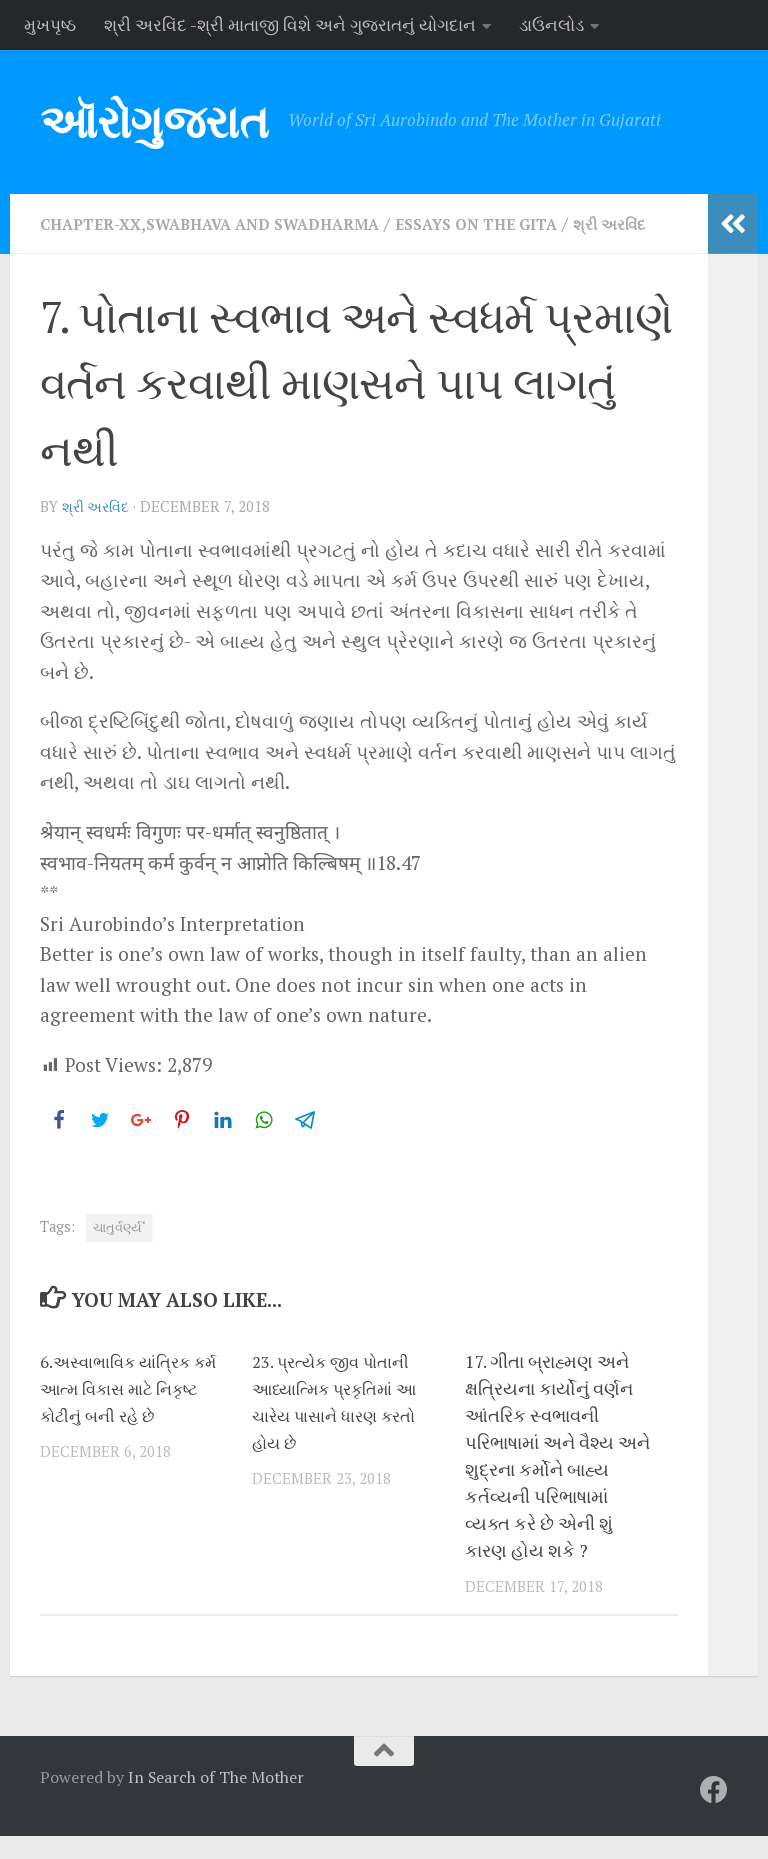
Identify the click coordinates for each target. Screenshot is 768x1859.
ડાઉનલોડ (551, 24)
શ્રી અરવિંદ (98, 530)
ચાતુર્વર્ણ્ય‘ (119, 1250)
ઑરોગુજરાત (154, 121)
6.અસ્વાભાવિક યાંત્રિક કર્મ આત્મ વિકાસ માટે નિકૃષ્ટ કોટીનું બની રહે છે (128, 1411)
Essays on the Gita (522, 223)
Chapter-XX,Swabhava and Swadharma (227, 223)
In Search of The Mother (216, 1800)
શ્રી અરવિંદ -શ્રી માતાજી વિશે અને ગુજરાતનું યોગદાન (290, 24)
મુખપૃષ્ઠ (50, 24)
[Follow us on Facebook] (714, 1813)
